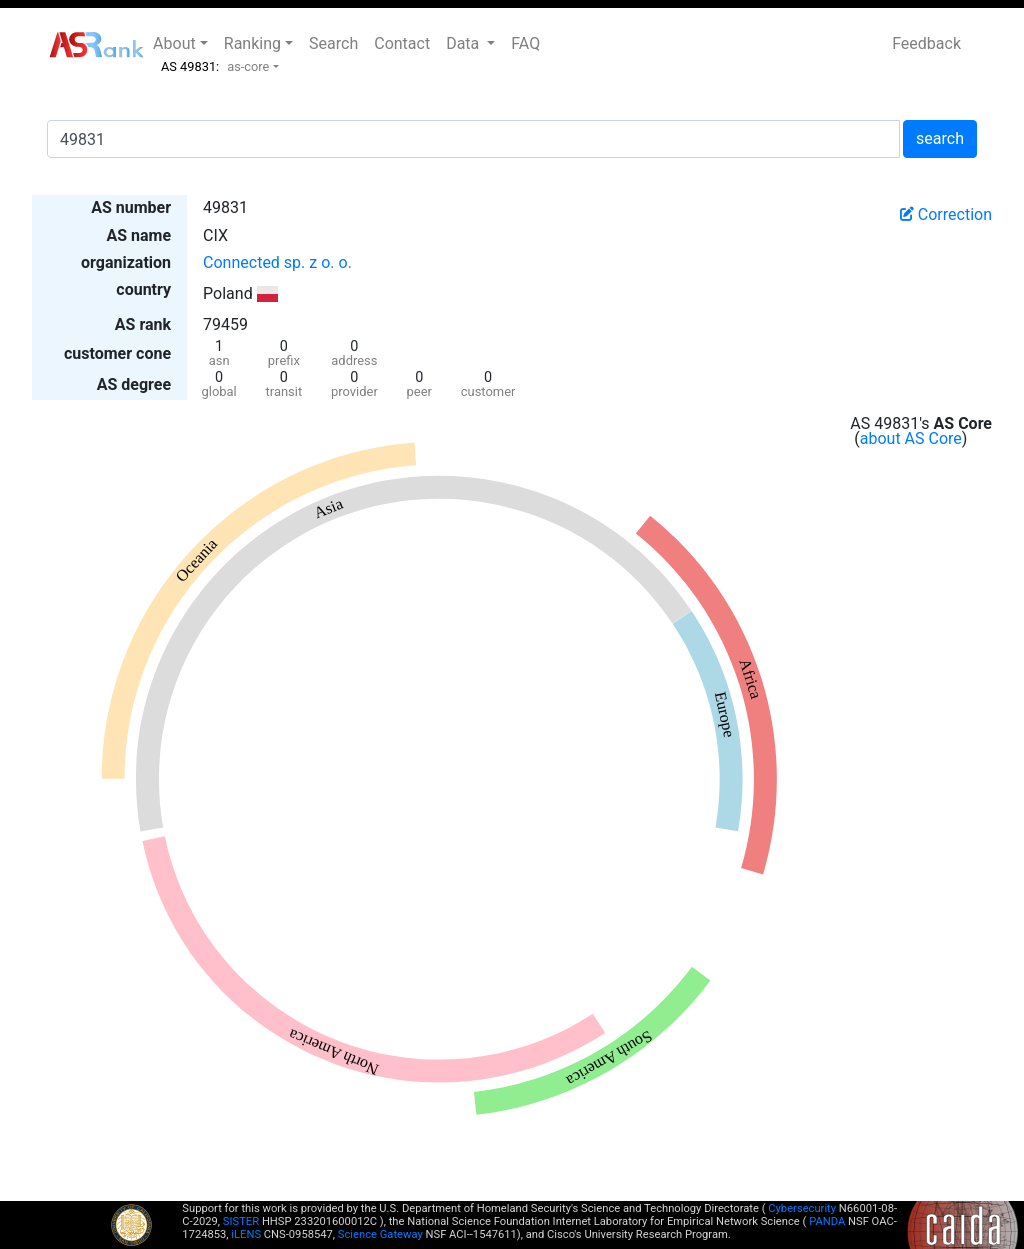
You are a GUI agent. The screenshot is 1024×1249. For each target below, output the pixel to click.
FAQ (525, 43)
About (174, 43)
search (940, 138)
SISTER (241, 1221)
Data (464, 43)
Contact (402, 43)
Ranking (252, 43)
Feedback (926, 43)
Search (333, 43)
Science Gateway (380, 1234)
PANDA (827, 1221)
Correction (946, 214)
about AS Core (911, 438)
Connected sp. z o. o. (277, 262)
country (143, 289)
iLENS (246, 1234)
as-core (248, 66)
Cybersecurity (802, 1208)
